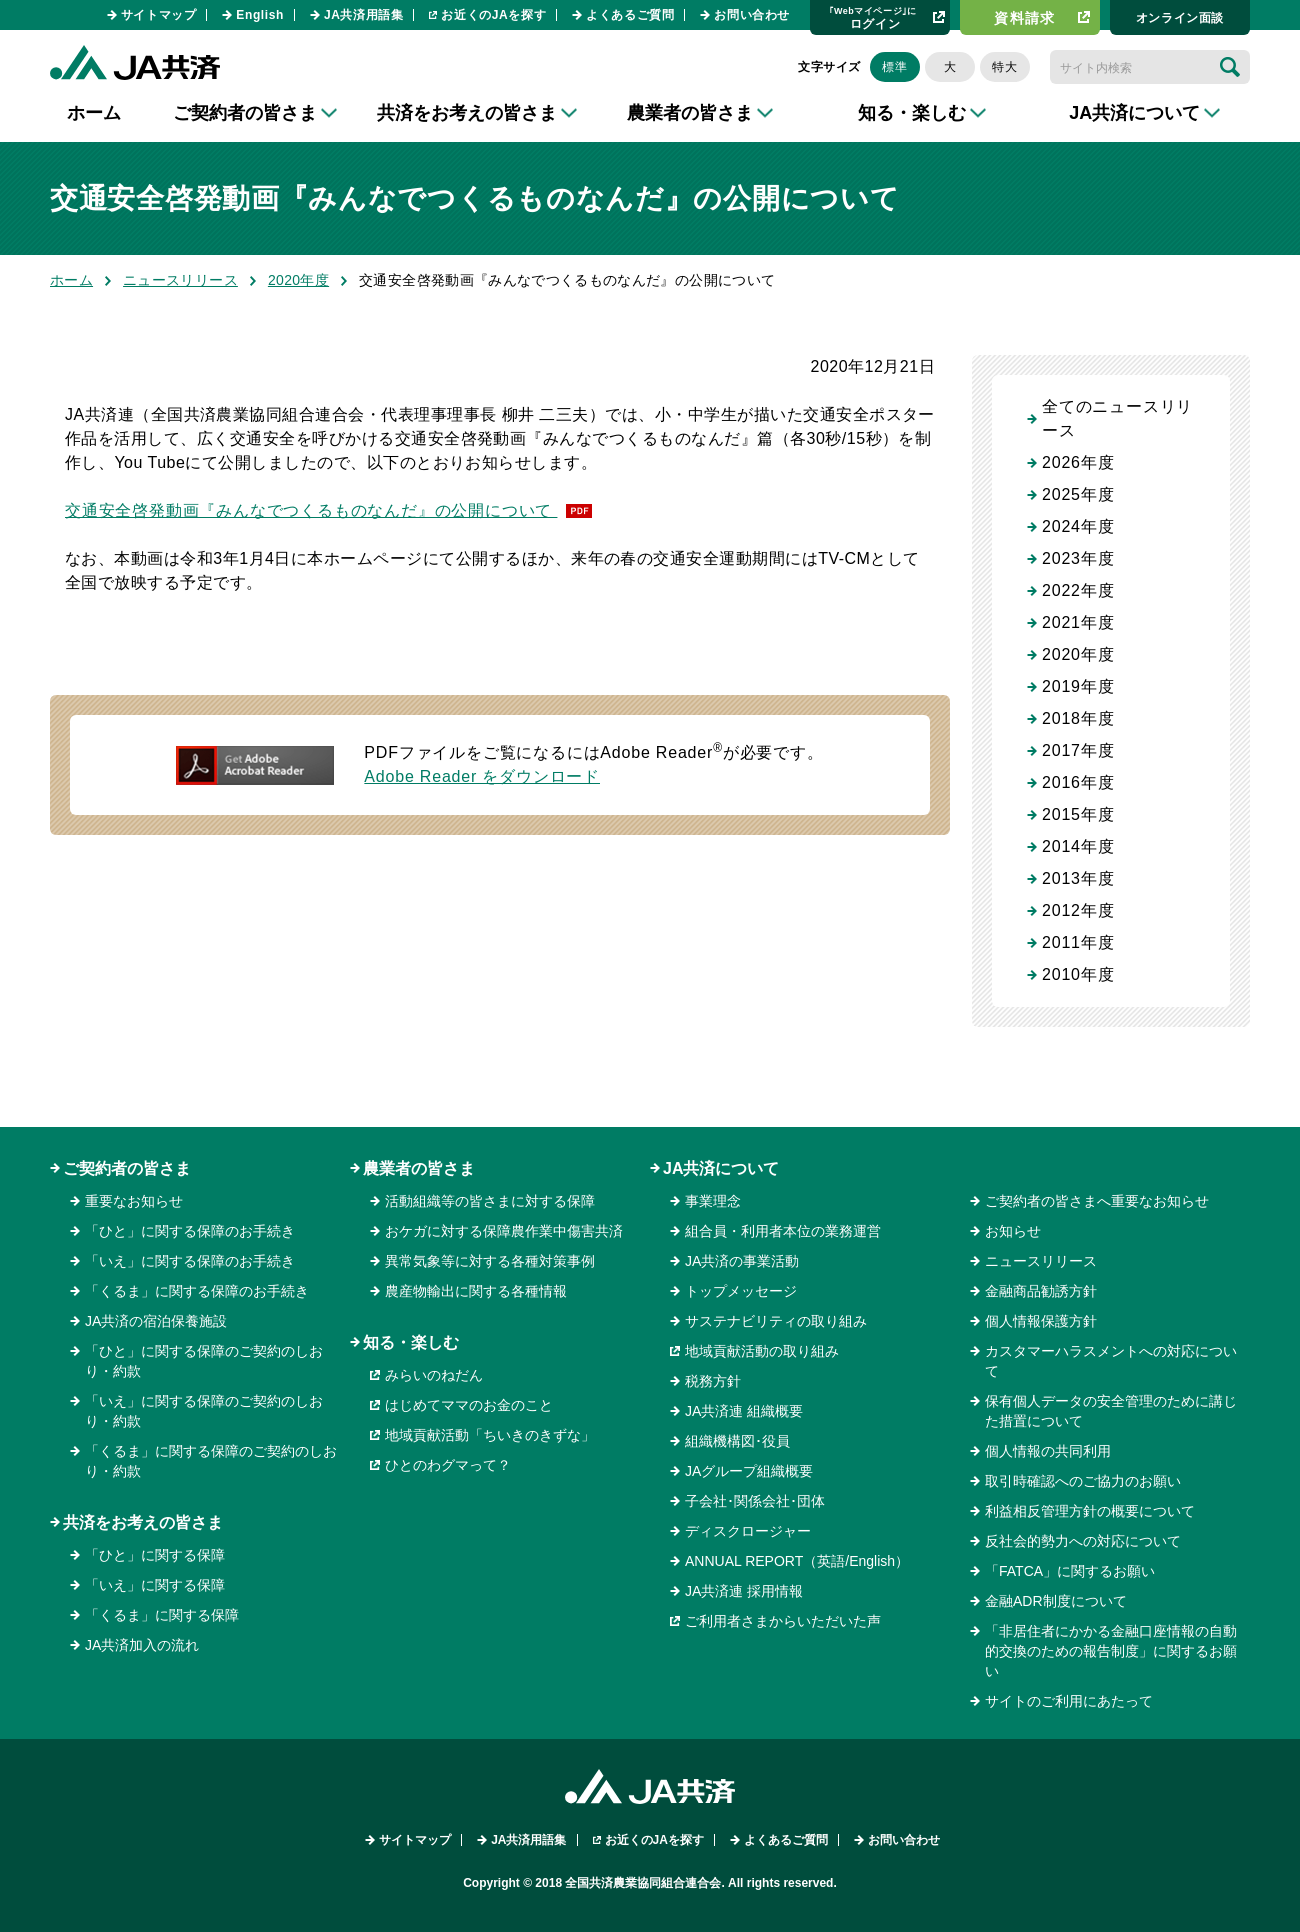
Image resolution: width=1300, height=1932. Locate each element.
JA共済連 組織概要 (744, 1411)
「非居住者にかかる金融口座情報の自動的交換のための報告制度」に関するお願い (1111, 1651)
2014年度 (1078, 846)
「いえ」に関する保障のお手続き (190, 1261)
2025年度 (1078, 494)
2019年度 (1078, 686)
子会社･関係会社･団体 (755, 1501)
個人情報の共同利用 (1048, 1451)
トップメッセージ (741, 1291)
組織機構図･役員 (737, 1441)
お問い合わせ (752, 15)
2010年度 (1078, 974)
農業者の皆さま (419, 1168)
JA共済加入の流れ (142, 1645)
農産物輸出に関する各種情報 (476, 1291)
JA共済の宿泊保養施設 (156, 1321)
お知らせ (1013, 1231)
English (260, 15)
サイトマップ (159, 15)
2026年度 (1078, 462)
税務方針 (713, 1381)
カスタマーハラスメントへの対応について (1111, 1361)
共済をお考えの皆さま (143, 1522)
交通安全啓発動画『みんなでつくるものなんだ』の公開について (311, 510)
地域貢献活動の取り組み (762, 1351)
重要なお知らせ (134, 1201)
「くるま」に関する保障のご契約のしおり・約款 (211, 1461)
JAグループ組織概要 (749, 1471)
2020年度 (298, 280)
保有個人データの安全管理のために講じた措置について (1111, 1411)
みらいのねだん (434, 1375)
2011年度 (1078, 942)
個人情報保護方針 (1041, 1321)
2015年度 (1078, 814)
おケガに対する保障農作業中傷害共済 (504, 1231)
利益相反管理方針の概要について (1090, 1511)
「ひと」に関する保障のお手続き (190, 1231)
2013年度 (1078, 878)
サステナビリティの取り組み (776, 1321)
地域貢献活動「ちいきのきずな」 (490, 1435)
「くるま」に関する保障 (162, 1615)
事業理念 (713, 1201)
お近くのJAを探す (493, 15)
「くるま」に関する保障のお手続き (197, 1291)
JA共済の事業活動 (742, 1261)
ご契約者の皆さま (127, 1168)
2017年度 (1078, 750)
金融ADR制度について (1056, 1601)
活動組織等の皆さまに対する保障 (490, 1201)
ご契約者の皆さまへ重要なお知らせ (1097, 1201)
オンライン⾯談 (1180, 18)
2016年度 (1078, 782)
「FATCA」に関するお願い (1070, 1571)
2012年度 (1078, 910)
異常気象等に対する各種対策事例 (490, 1261)
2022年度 (1078, 590)
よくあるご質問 (630, 15)
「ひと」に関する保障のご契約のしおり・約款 (204, 1361)
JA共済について (721, 1168)
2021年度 (1078, 622)
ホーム (94, 113)
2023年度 (1078, 558)
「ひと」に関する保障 (155, 1555)
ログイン (873, 17)
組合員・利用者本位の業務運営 (783, 1231)
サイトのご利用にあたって (1069, 1701)
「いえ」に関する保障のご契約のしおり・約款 (204, 1411)
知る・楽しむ (411, 1342)
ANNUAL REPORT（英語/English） (797, 1561)
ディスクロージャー (748, 1531)
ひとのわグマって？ (448, 1465)
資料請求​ (1025, 18)
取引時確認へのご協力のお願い (1083, 1481)
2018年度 (1078, 718)
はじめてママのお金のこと (469, 1405)
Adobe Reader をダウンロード (482, 776)
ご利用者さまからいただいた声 (783, 1621)
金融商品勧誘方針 (1041, 1291)
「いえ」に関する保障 (155, 1585)
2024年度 (1078, 526)
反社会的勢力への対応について (1083, 1541)
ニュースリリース (180, 280)
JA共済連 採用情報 (744, 1591)
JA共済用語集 (364, 15)
